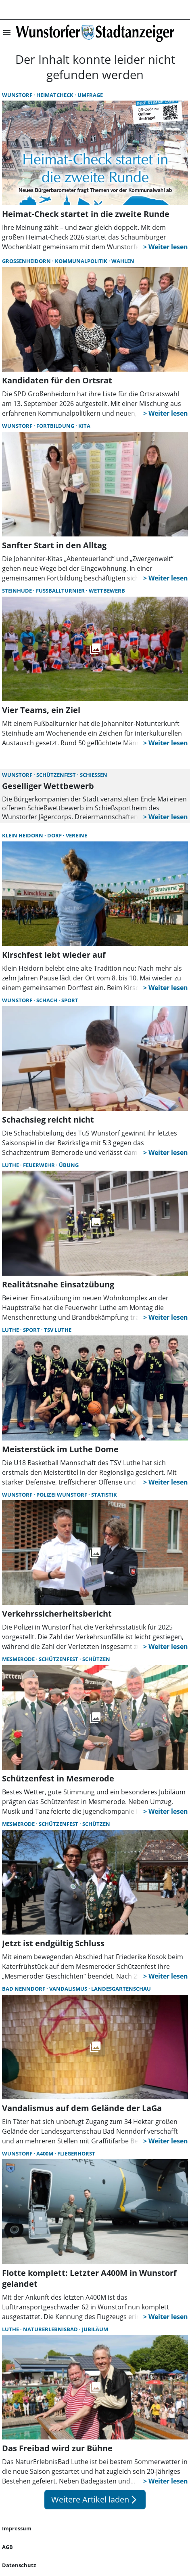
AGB (7, 2547)
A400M (45, 2153)
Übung (69, 1165)
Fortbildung (55, 425)
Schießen (93, 774)
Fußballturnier (61, 590)
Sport (69, 1000)
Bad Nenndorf (24, 1988)
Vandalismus (68, 1988)
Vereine (76, 835)
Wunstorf (17, 95)
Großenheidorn (27, 261)
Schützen (96, 1659)
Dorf (55, 835)
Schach (47, 1000)
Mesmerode (19, 1659)
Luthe (11, 1165)
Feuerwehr (39, 1165)
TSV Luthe (57, 1329)
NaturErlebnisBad (51, 2329)
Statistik (104, 1494)
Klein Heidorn (23, 835)
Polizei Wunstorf (62, 1494)
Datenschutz (19, 2565)
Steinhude (17, 590)
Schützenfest (56, 774)
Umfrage (90, 95)
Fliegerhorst (76, 2153)
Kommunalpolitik (82, 261)
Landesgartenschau (121, 1988)
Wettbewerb (107, 590)
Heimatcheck (55, 95)
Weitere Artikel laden (95, 2499)
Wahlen (122, 261)
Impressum (16, 2528)
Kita (84, 425)
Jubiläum (95, 2329)
